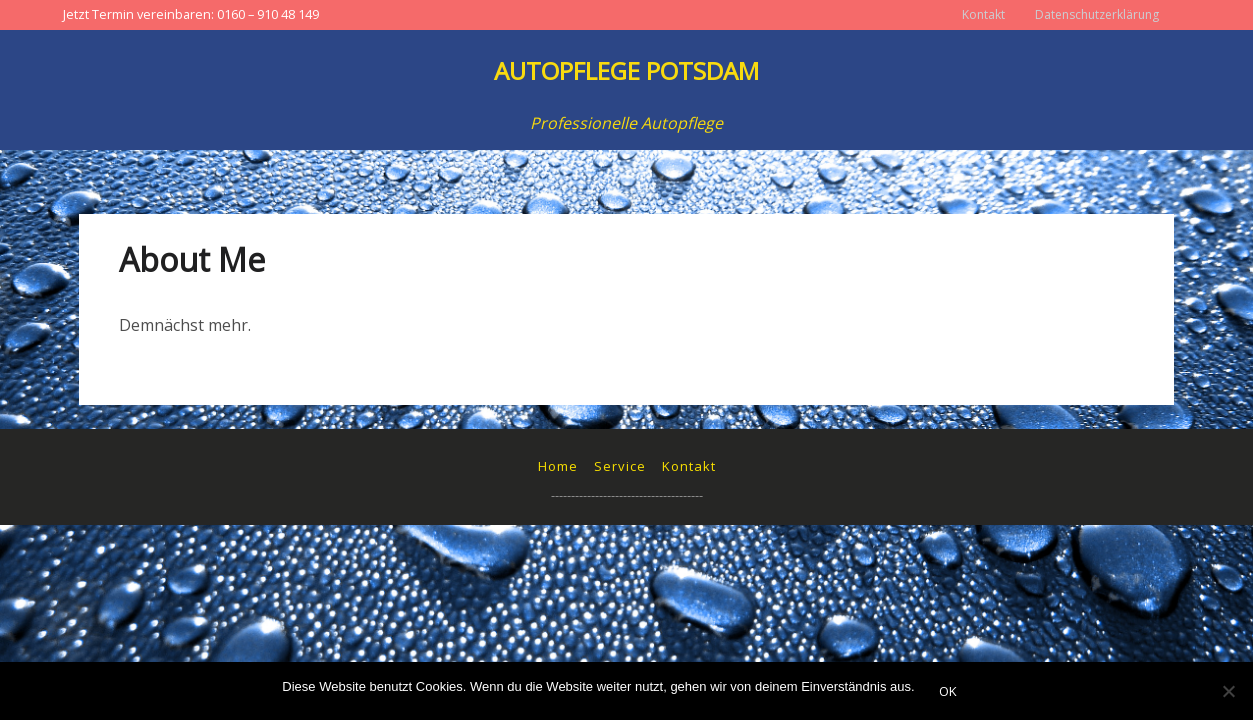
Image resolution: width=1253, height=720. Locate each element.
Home (558, 466)
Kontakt (983, 14)
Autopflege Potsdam (626, 70)
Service (620, 466)
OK (948, 691)
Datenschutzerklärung (1097, 14)
